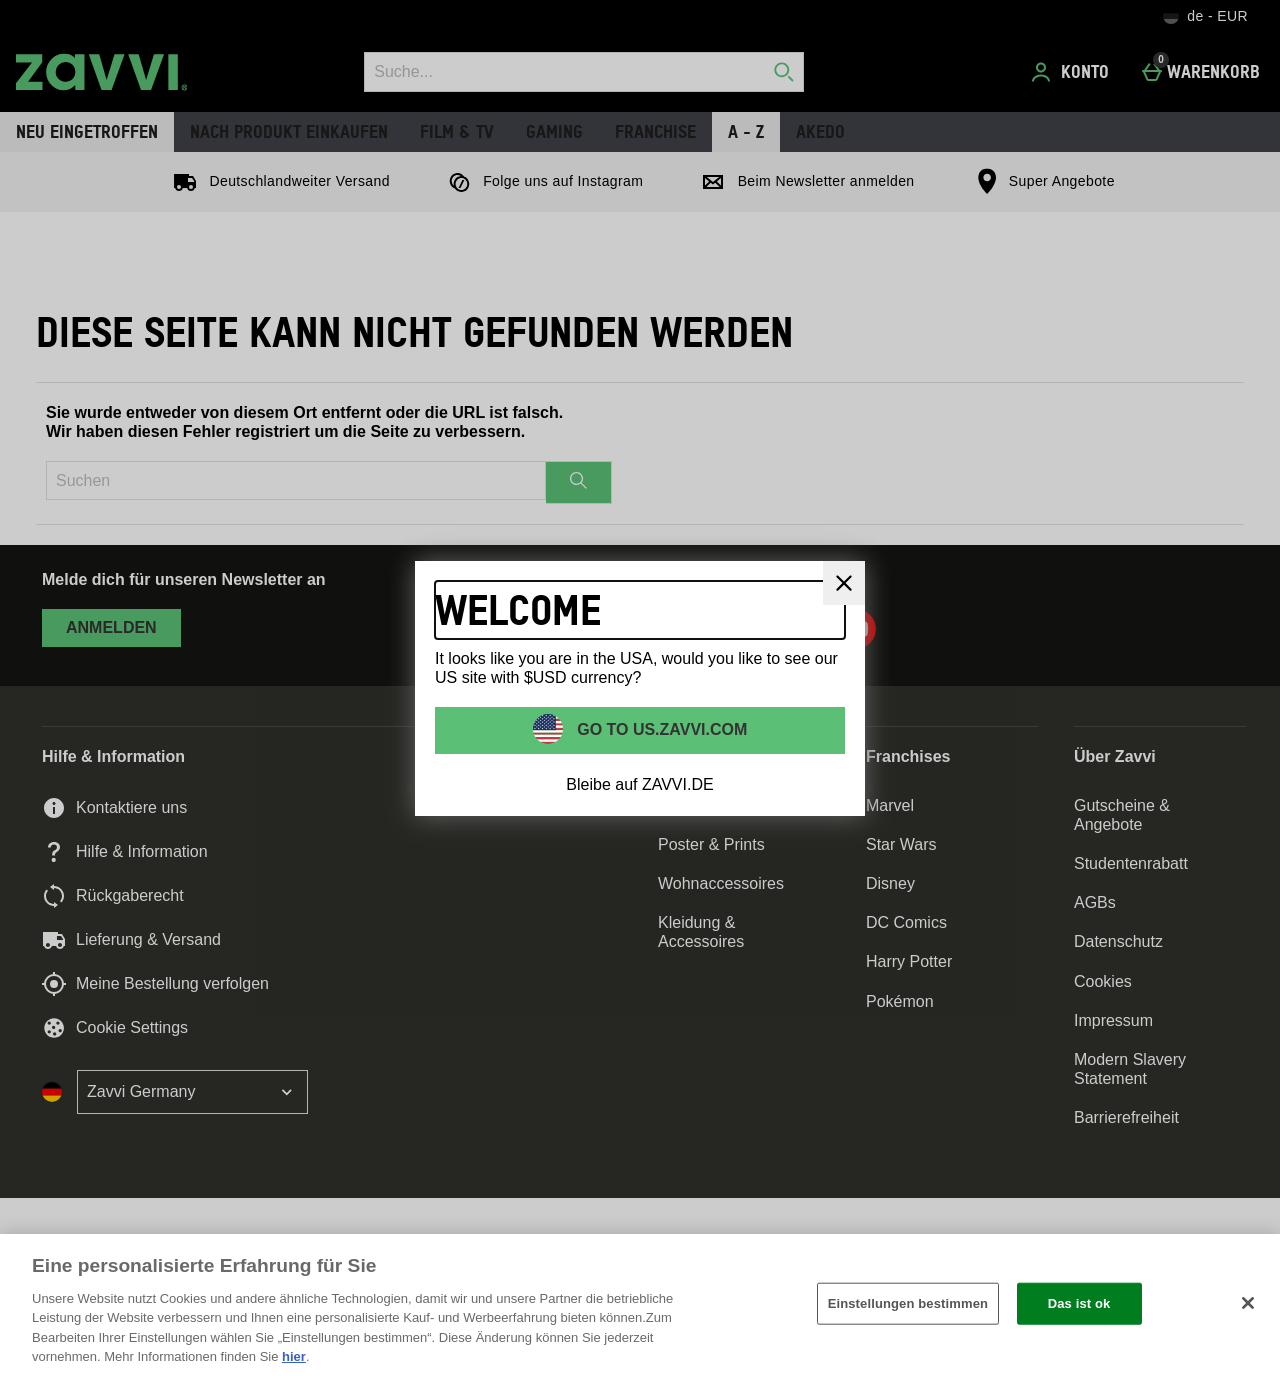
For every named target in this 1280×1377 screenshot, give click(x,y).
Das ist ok (1079, 1303)
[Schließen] (1248, 1303)
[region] (640, 1305)
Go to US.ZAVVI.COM (660, 728)
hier (294, 1356)
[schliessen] (844, 583)
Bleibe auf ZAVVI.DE (639, 784)
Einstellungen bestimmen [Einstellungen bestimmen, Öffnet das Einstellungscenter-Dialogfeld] (908, 1303)
